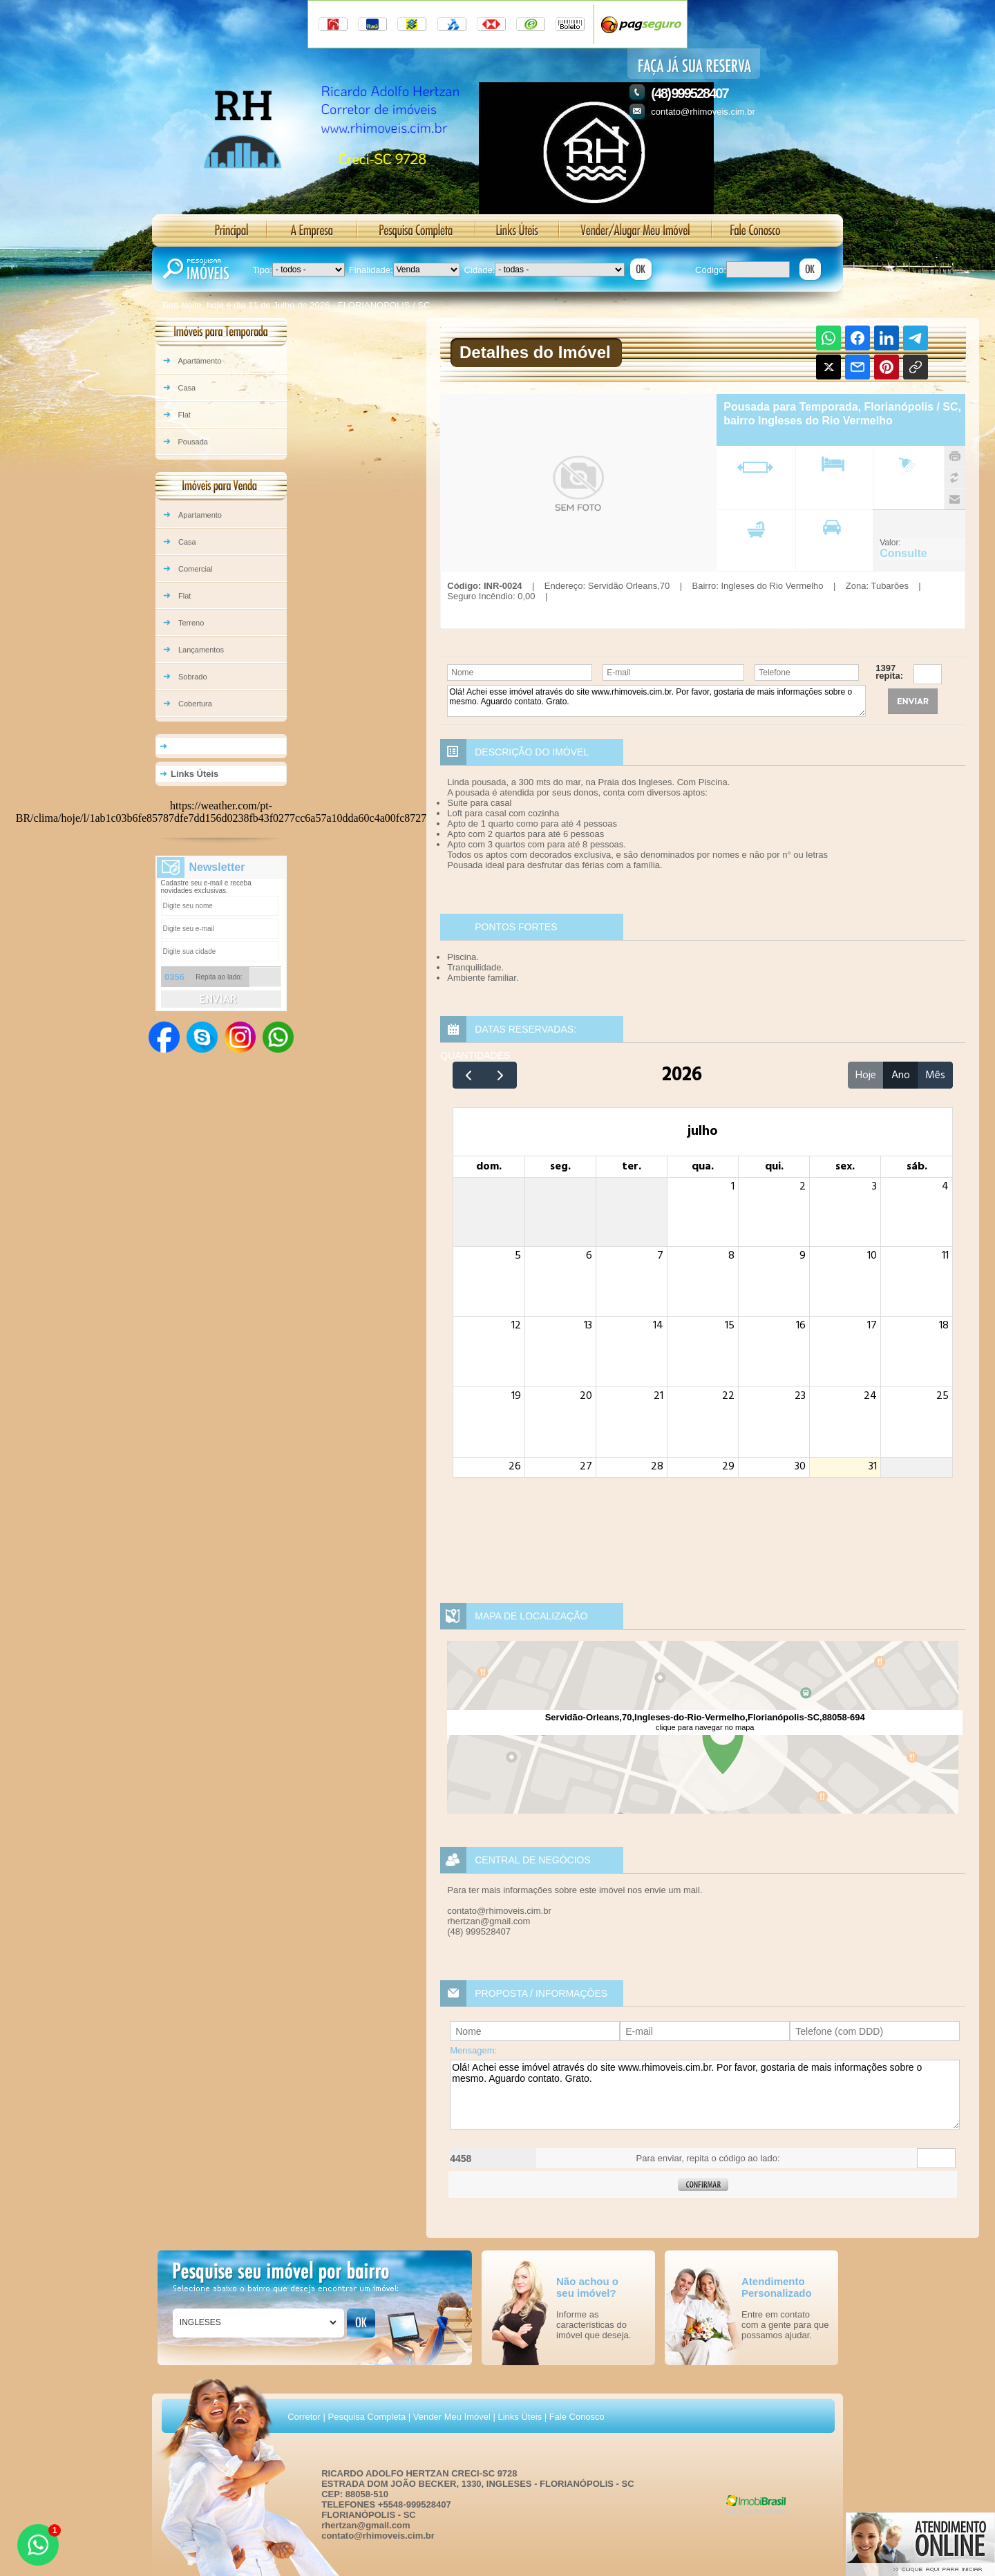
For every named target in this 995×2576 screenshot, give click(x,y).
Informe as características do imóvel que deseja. (593, 2324)
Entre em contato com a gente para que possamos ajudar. (784, 2324)
